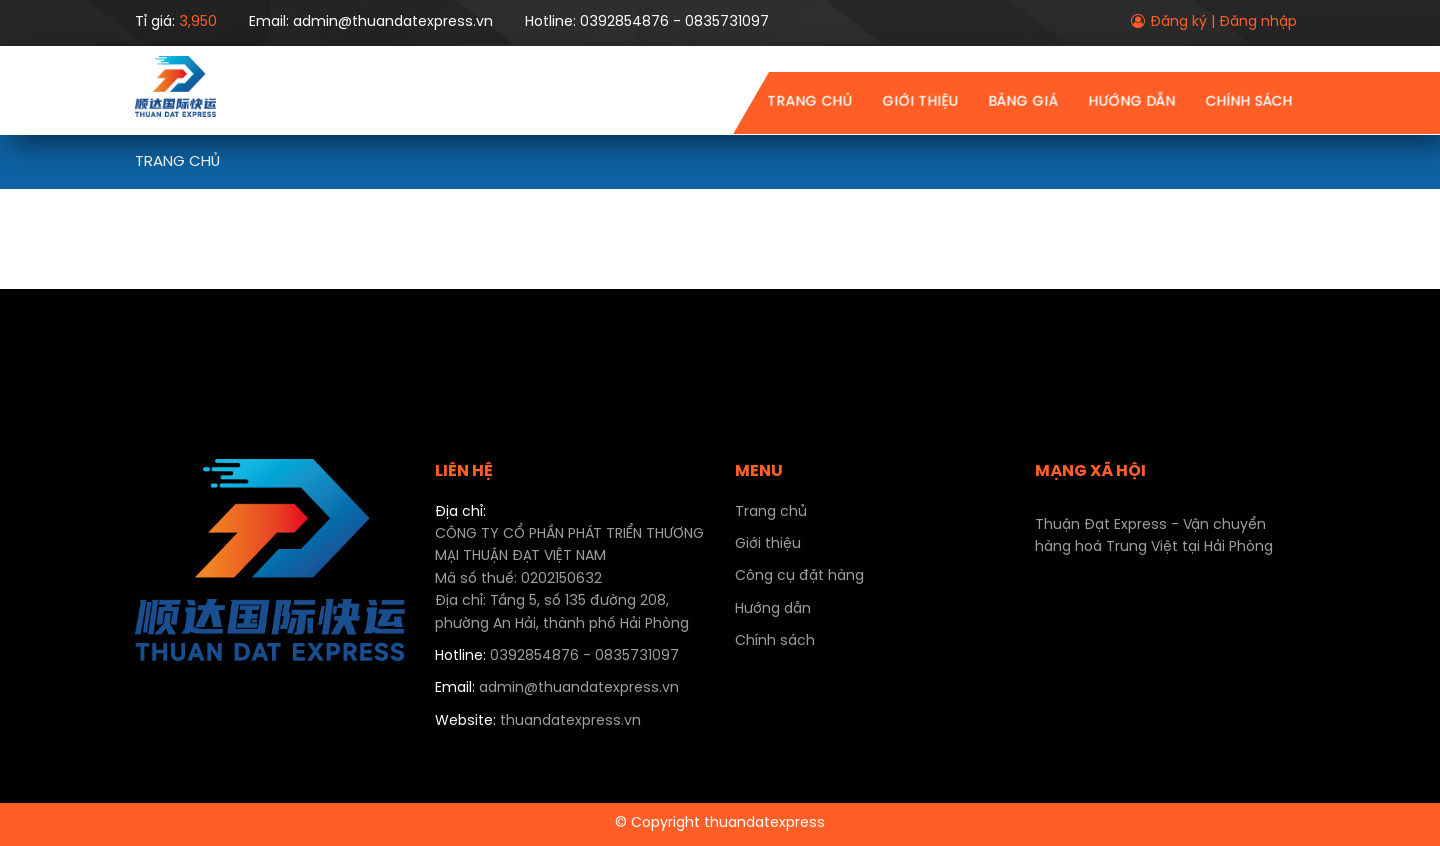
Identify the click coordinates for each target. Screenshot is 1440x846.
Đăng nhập (1258, 22)
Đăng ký (1178, 22)
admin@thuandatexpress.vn (557, 688)
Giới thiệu (920, 102)
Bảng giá (1023, 102)
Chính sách (1248, 102)
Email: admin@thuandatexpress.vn (371, 22)
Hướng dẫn (1131, 102)
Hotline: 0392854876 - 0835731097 (647, 22)
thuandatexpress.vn (538, 721)
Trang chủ (809, 102)
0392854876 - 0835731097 (557, 656)
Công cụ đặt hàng (799, 576)
